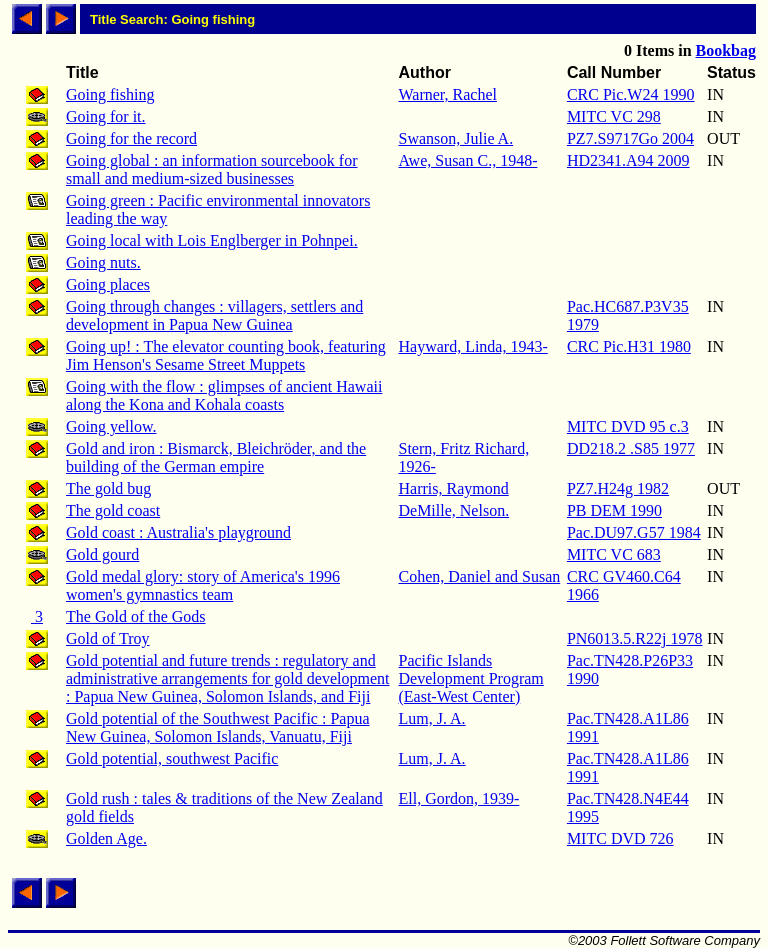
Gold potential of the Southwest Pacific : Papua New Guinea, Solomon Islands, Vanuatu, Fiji (218, 727)
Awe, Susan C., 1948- (467, 160)
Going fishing (110, 94)
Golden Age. (106, 838)
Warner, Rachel (447, 94)
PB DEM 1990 (614, 510)
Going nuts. (103, 262)
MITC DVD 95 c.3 (628, 426)
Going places (108, 284)
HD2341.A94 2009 (628, 160)
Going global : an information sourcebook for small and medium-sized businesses (212, 169)
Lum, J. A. (431, 718)
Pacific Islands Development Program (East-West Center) (470, 678)
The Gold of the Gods (136, 616)
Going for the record (131, 138)
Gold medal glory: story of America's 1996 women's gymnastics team (203, 585)
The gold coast (113, 510)
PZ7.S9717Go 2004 (630, 138)
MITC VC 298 (614, 116)
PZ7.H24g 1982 (618, 488)
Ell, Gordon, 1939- (458, 798)
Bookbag (726, 50)
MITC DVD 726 (620, 838)
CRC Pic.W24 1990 (631, 94)
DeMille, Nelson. (453, 510)
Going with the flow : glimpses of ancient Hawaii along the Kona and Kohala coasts (224, 395)
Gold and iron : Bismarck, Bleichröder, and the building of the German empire (216, 457)
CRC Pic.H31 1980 (629, 346)
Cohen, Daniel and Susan (479, 576)
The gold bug (108, 488)
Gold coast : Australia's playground (178, 532)
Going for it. (106, 116)
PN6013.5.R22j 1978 (635, 638)
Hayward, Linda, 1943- (472, 346)
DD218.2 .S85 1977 (631, 448)
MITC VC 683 (614, 554)
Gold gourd (102, 554)
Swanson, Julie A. (455, 138)
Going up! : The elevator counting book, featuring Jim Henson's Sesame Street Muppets (226, 355)
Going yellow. (111, 426)
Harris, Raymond (453, 488)
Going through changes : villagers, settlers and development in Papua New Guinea (214, 315)
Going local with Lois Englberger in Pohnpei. (212, 240)
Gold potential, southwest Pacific (172, 758)
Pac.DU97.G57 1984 (634, 532)
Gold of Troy (108, 638)
